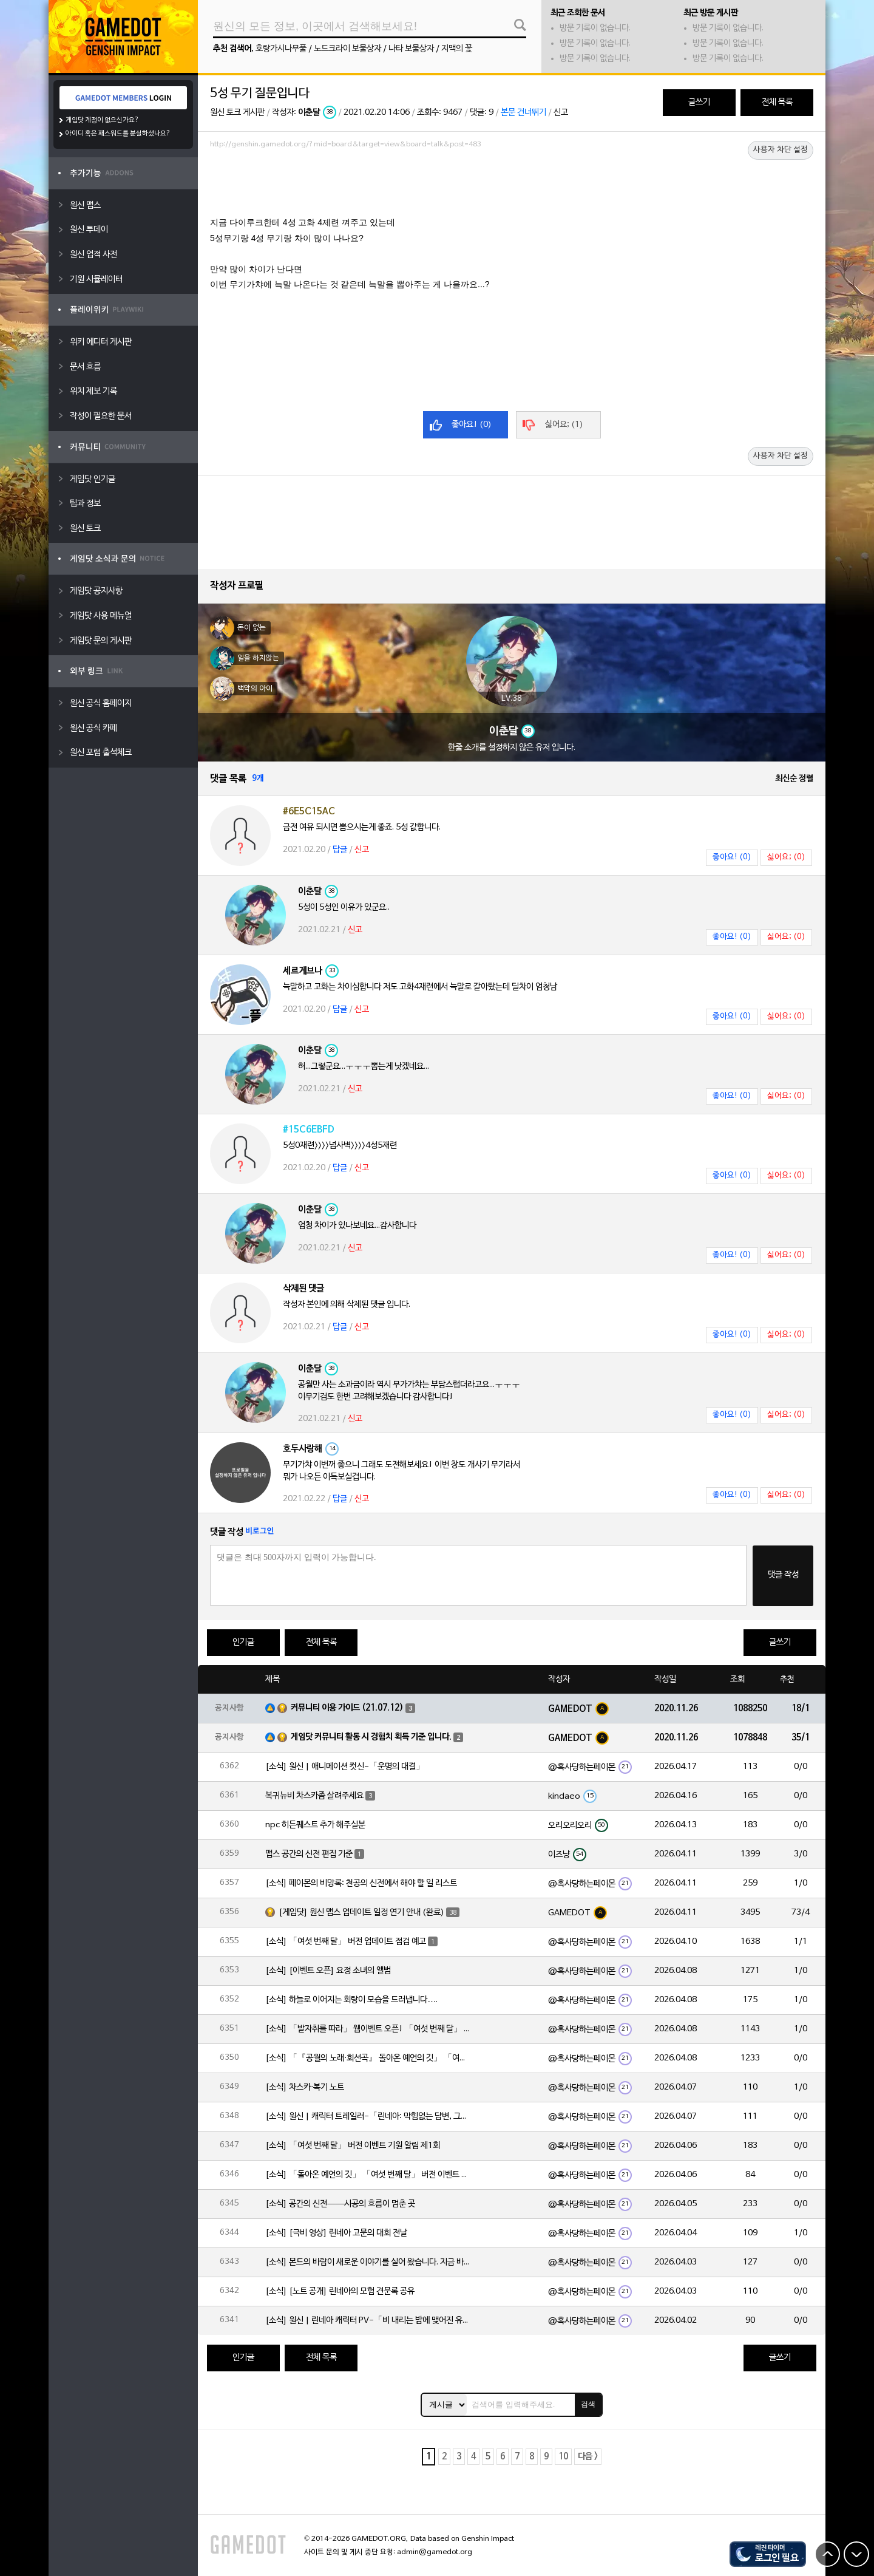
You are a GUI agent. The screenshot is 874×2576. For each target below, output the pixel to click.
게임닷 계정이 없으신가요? (102, 120)
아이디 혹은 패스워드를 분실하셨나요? (118, 133)
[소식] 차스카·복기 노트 (304, 2087)
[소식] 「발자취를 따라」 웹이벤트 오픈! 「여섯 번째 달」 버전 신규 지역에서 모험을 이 (368, 2029)
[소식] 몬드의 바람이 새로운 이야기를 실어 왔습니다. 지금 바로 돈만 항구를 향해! (368, 2262)
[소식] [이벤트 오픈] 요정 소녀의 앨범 (328, 1970)
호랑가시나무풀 (281, 48)
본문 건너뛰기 (523, 112)
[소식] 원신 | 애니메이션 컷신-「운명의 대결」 (344, 1766)
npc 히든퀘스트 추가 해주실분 (315, 1825)
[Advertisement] (511, 186)
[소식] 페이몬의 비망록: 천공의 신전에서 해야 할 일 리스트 (361, 1883)
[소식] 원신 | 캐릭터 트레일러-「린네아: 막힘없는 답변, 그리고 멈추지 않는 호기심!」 (368, 2116)
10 (563, 2456)
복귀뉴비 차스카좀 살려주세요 (314, 1796)
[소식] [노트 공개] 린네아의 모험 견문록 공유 (340, 2291)
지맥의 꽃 (456, 48)
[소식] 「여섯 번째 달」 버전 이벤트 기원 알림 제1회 (352, 2145)
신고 (561, 112)
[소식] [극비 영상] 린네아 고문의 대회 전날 (336, 2233)
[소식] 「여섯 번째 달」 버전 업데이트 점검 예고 (345, 1941)
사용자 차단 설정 (780, 150)
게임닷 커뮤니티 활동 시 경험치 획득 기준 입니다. (371, 1737)
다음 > (588, 2456)
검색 (588, 2404)
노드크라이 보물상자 (347, 48)
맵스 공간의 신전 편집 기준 (309, 1854)
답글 (340, 849)
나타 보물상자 (411, 48)
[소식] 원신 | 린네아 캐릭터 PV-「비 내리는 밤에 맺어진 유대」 (368, 2320)
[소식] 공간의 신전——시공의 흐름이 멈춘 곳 (340, 2204)
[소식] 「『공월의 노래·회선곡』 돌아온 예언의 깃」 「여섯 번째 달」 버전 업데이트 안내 (368, 2058)
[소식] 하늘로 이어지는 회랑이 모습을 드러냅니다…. (351, 2000)
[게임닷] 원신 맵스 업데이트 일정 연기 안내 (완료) (361, 1912)
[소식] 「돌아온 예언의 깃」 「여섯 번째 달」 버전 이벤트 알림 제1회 (368, 2174)
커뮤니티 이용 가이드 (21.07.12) (347, 1707)
